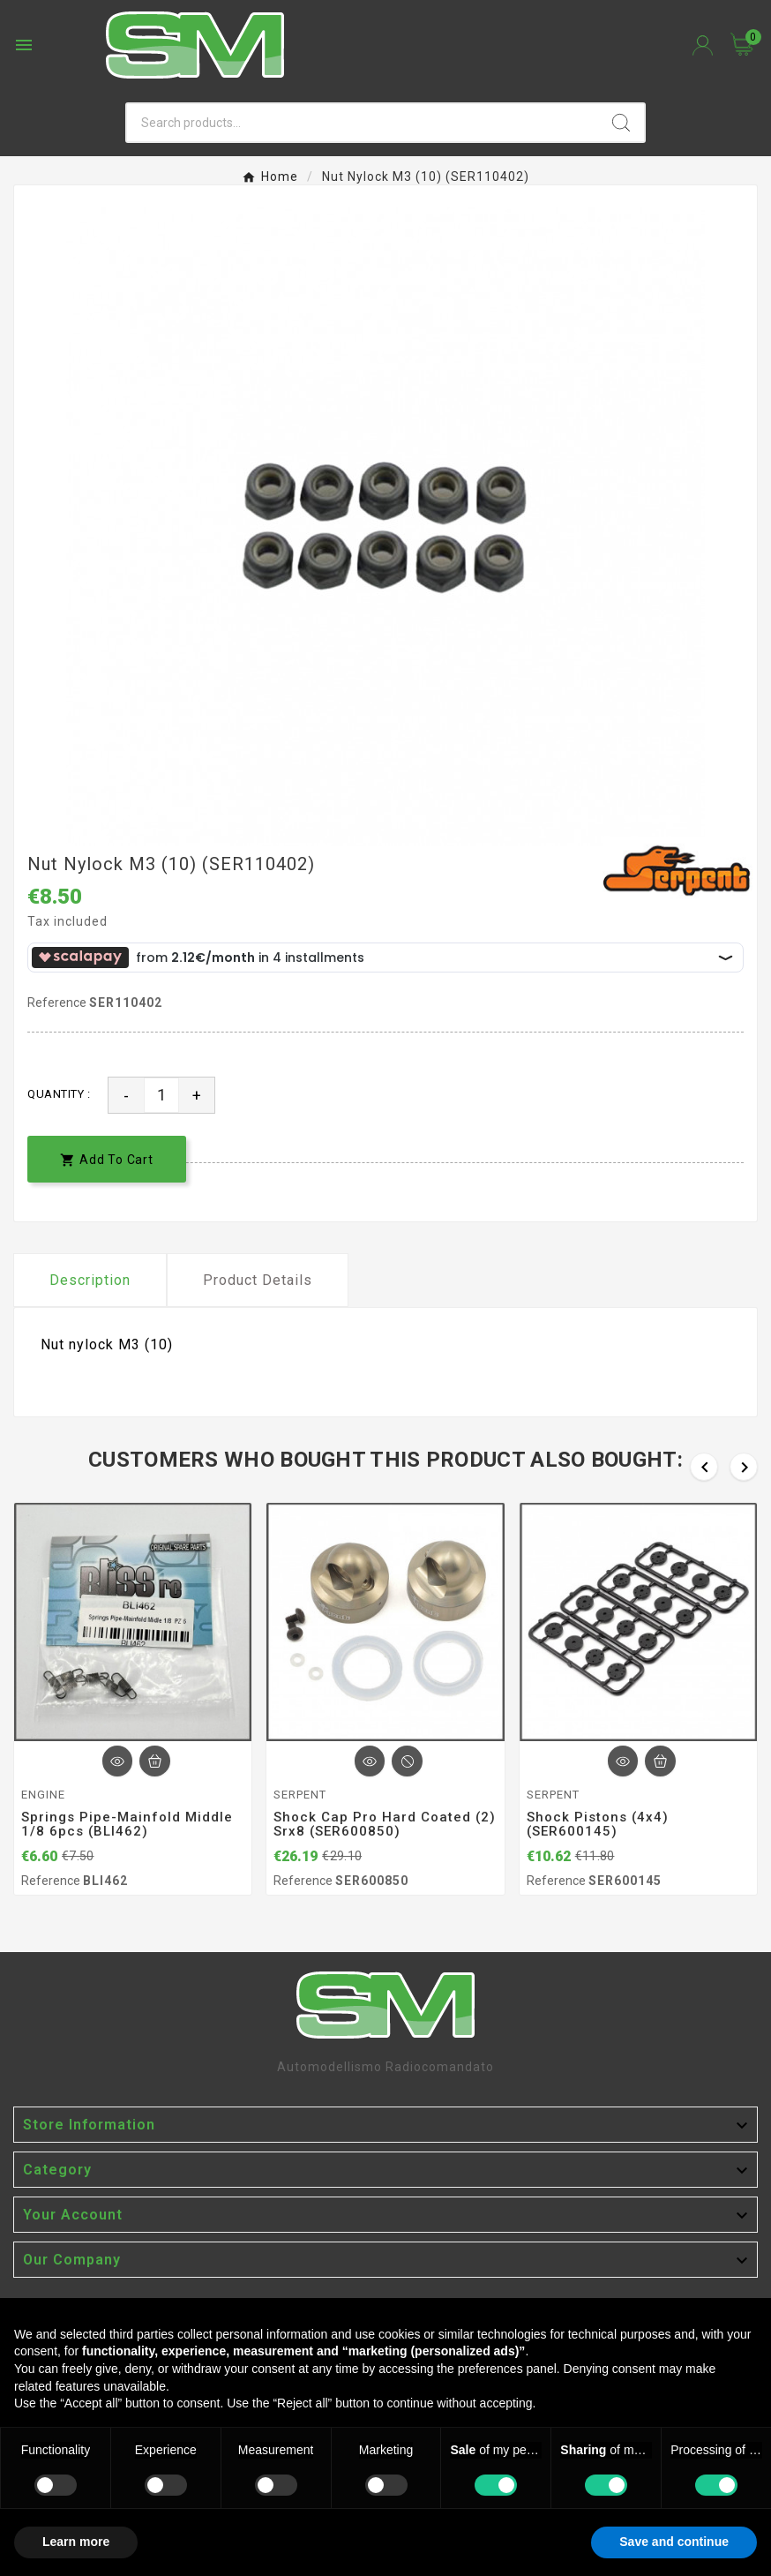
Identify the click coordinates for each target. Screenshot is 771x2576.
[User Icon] (702, 45)
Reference (58, 1002)
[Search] (363, 122)
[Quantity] (161, 1095)
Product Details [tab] (257, 1280)
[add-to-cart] (106, 1159)
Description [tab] (90, 1280)
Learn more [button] (75, 2542)
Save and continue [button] (674, 2542)
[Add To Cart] (154, 1761)
